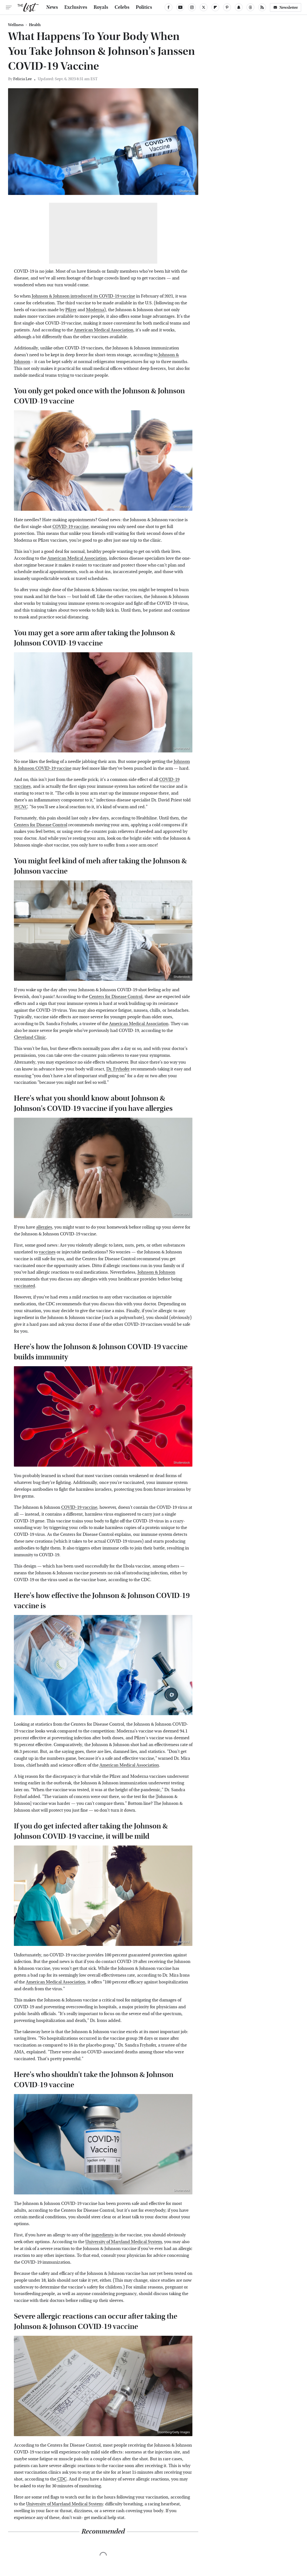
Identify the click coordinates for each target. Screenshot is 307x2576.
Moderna (95, 309)
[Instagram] (192, 7)
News (52, 7)
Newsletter (285, 7)
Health (35, 25)
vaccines (47, 1252)
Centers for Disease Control (40, 824)
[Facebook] (168, 7)
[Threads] (250, 7)
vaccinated (24, 1285)
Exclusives (75, 7)
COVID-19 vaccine (70, 526)
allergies (44, 1227)
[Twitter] (204, 7)
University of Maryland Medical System (123, 2241)
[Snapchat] (239, 7)
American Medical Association (103, 330)
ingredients (102, 2235)
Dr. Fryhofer (118, 1069)
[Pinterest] (227, 7)
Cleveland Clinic (30, 1037)
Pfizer (71, 309)
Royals (101, 7)
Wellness (16, 25)
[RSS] (262, 7)
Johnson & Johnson (156, 1272)
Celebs (122, 7)
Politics (144, 7)
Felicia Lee (22, 79)
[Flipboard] (215, 7)
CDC (61, 2479)
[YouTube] (180, 7)
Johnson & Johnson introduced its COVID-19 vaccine (83, 296)
